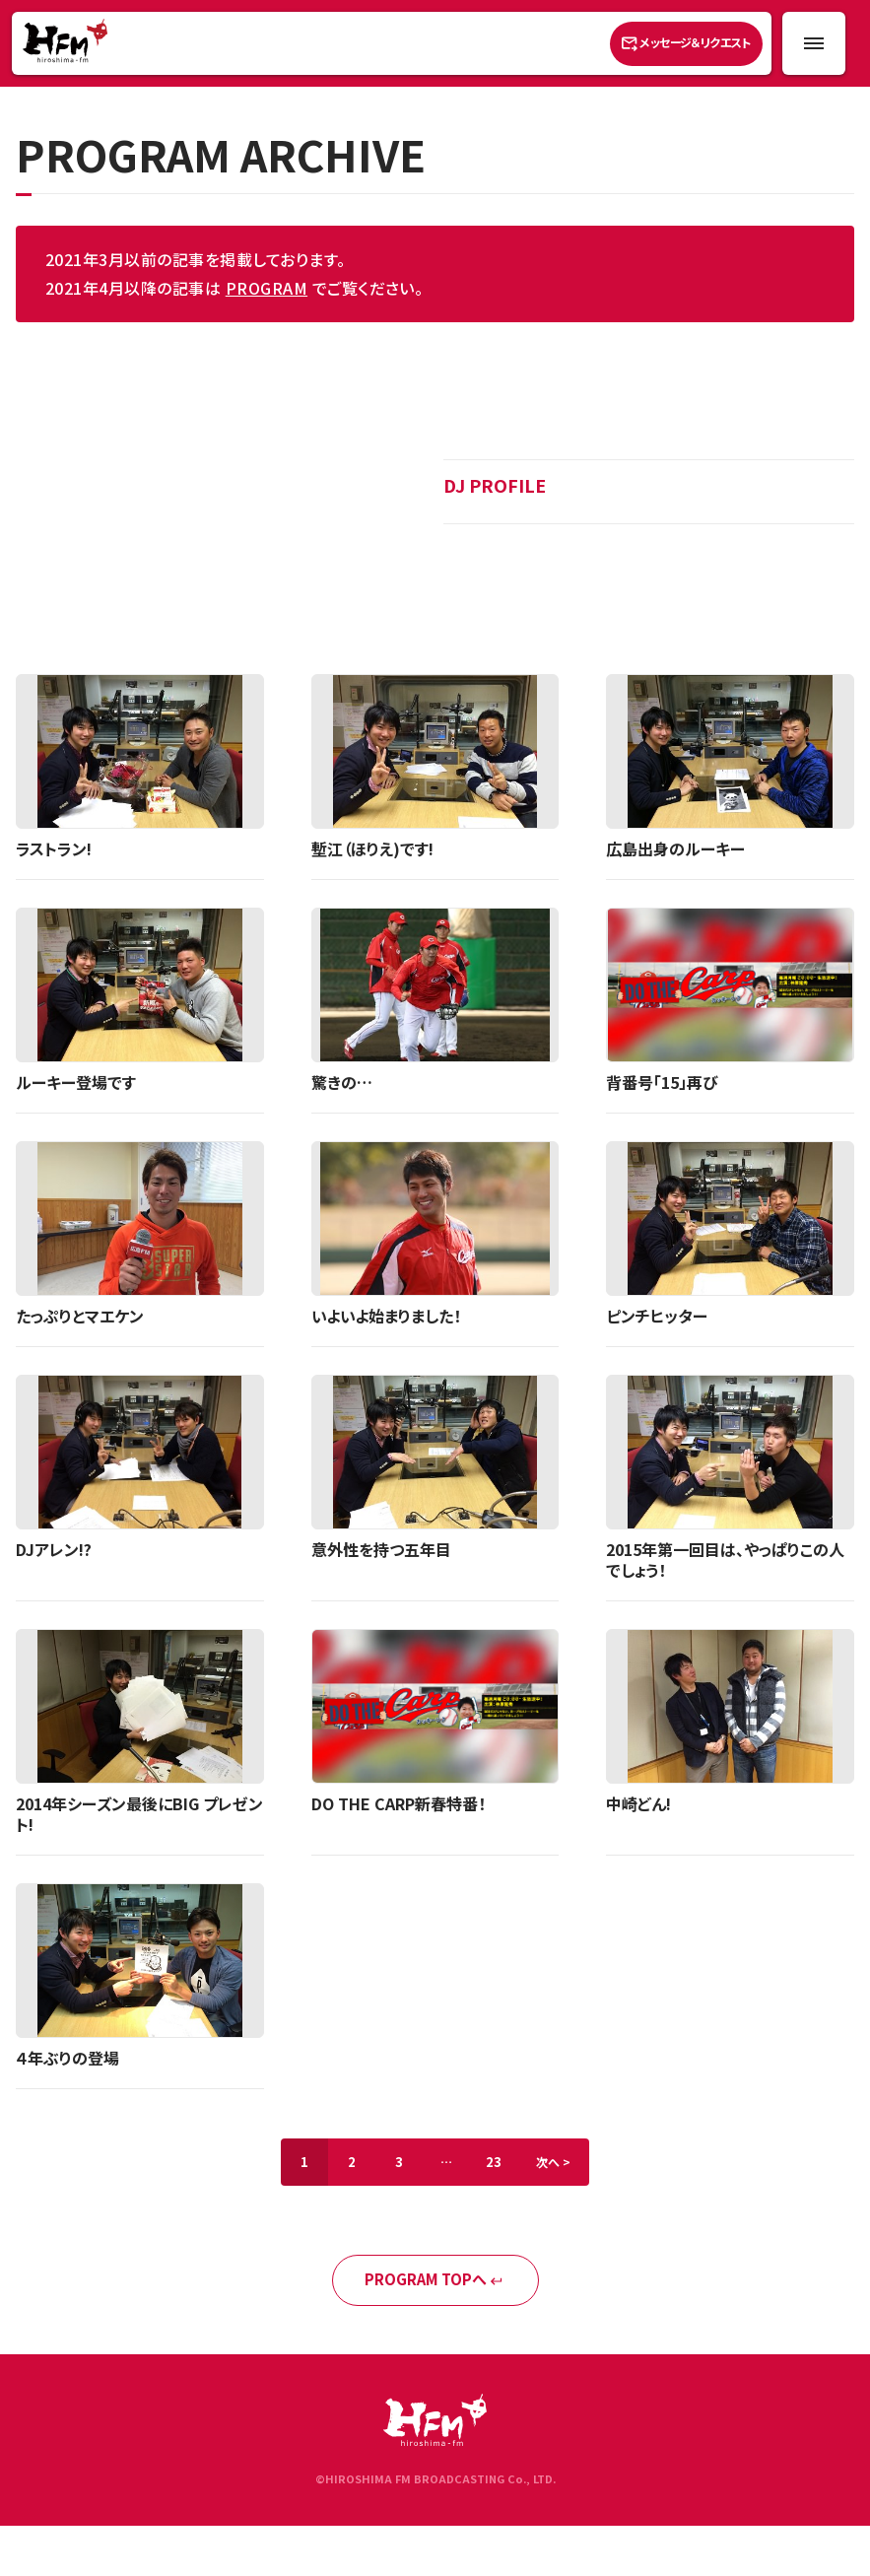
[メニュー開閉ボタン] (813, 43)
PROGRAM (266, 288)
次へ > (553, 2161)
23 (494, 2161)
